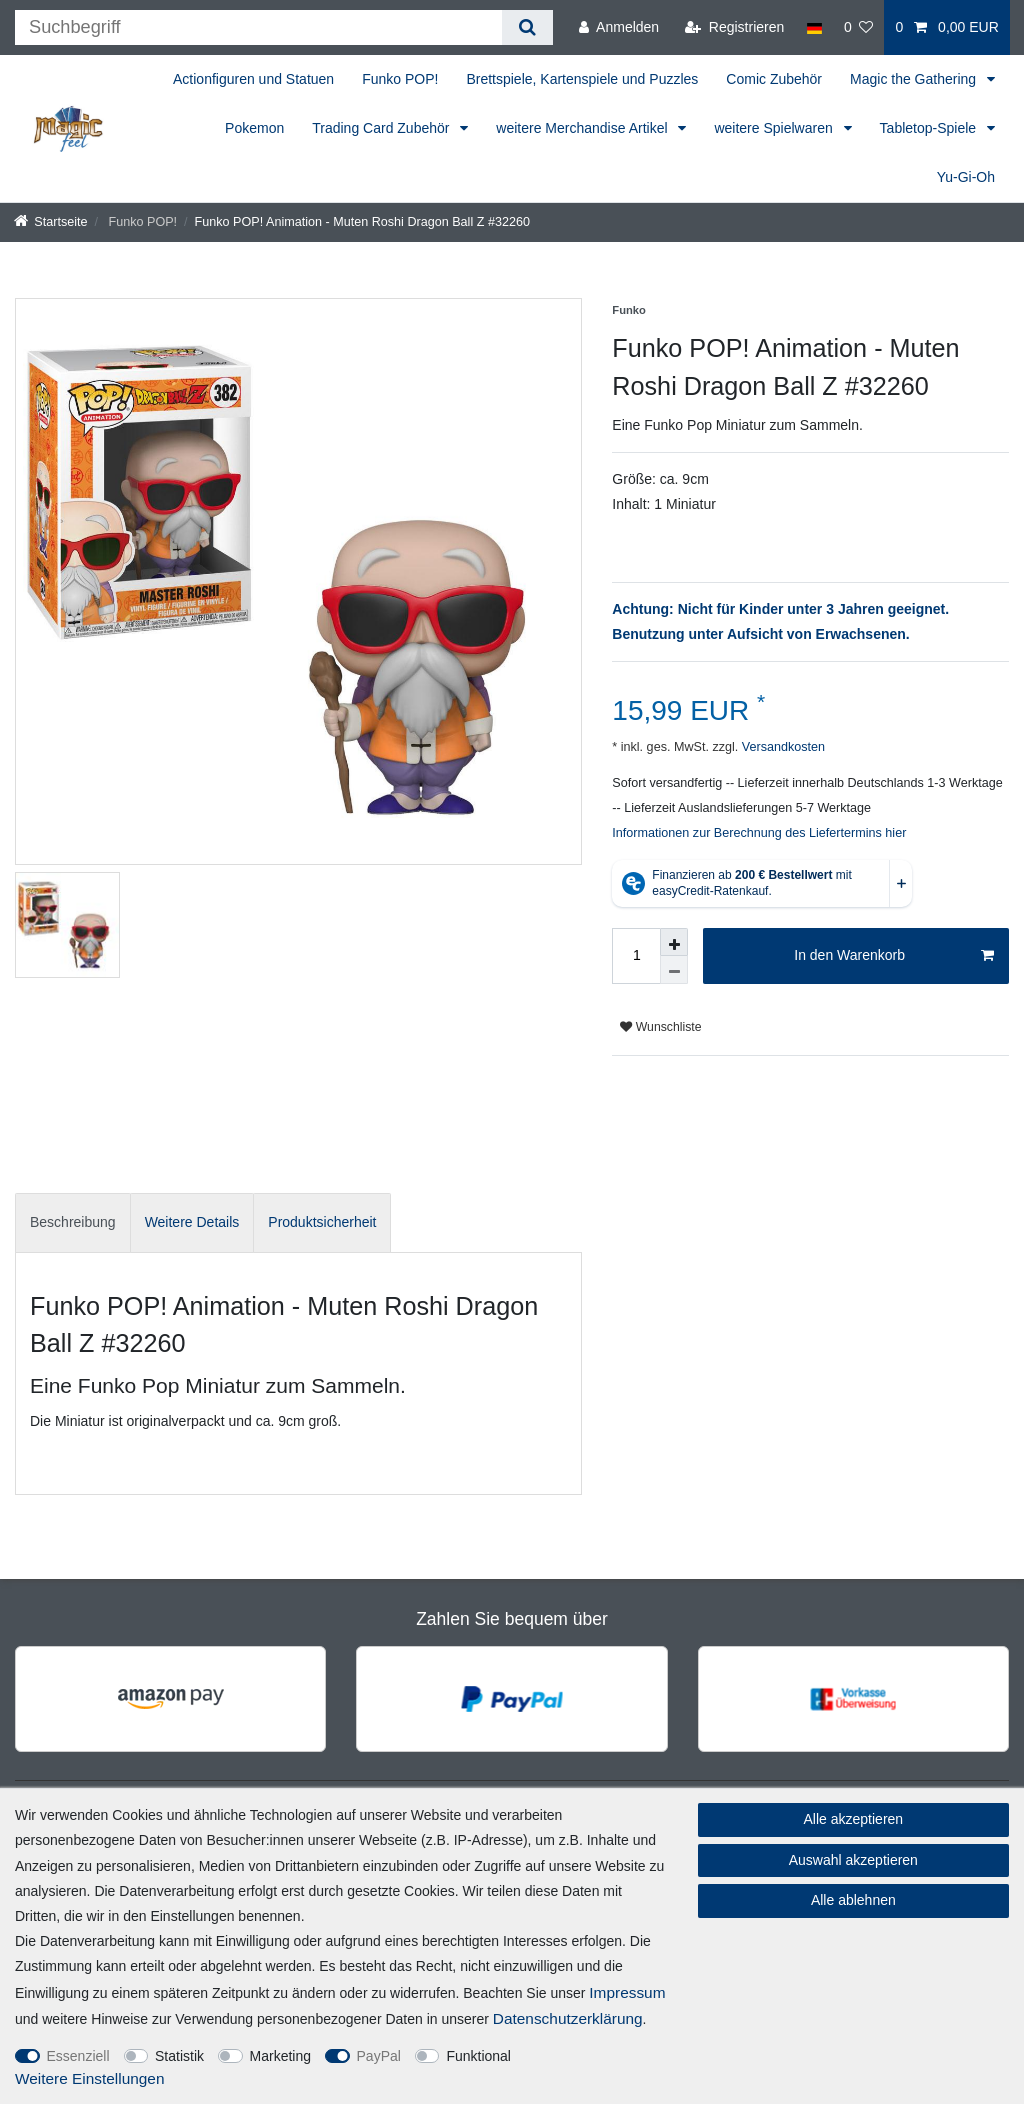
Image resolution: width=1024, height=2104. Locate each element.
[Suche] (527, 27)
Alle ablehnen (853, 1900)
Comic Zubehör (774, 79)
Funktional (478, 2056)
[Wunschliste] (859, 27)
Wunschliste (660, 1027)
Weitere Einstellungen (89, 2078)
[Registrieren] (734, 27)
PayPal (379, 2056)
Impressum (627, 1992)
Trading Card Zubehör (382, 128)
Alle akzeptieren (854, 1819)
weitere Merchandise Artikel (583, 128)
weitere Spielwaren (775, 128)
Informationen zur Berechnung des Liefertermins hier (759, 833)
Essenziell (78, 2056)
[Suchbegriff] (258, 27)
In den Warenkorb (894, 956)
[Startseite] (51, 222)
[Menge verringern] (674, 970)
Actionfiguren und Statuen (253, 79)
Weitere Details (192, 1222)
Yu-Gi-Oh (966, 177)
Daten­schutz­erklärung (568, 2018)
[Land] (813, 27)
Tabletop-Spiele (930, 128)
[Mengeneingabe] (636, 956)
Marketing (280, 2056)
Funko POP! (400, 79)
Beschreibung (73, 1222)
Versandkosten (781, 747)
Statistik (179, 2056)
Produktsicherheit (322, 1222)
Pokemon (254, 128)
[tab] (73, 1222)
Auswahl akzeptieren (853, 1860)
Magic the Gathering (915, 79)
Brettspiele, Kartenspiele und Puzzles (582, 79)
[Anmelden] (619, 27)
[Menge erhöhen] (674, 942)
